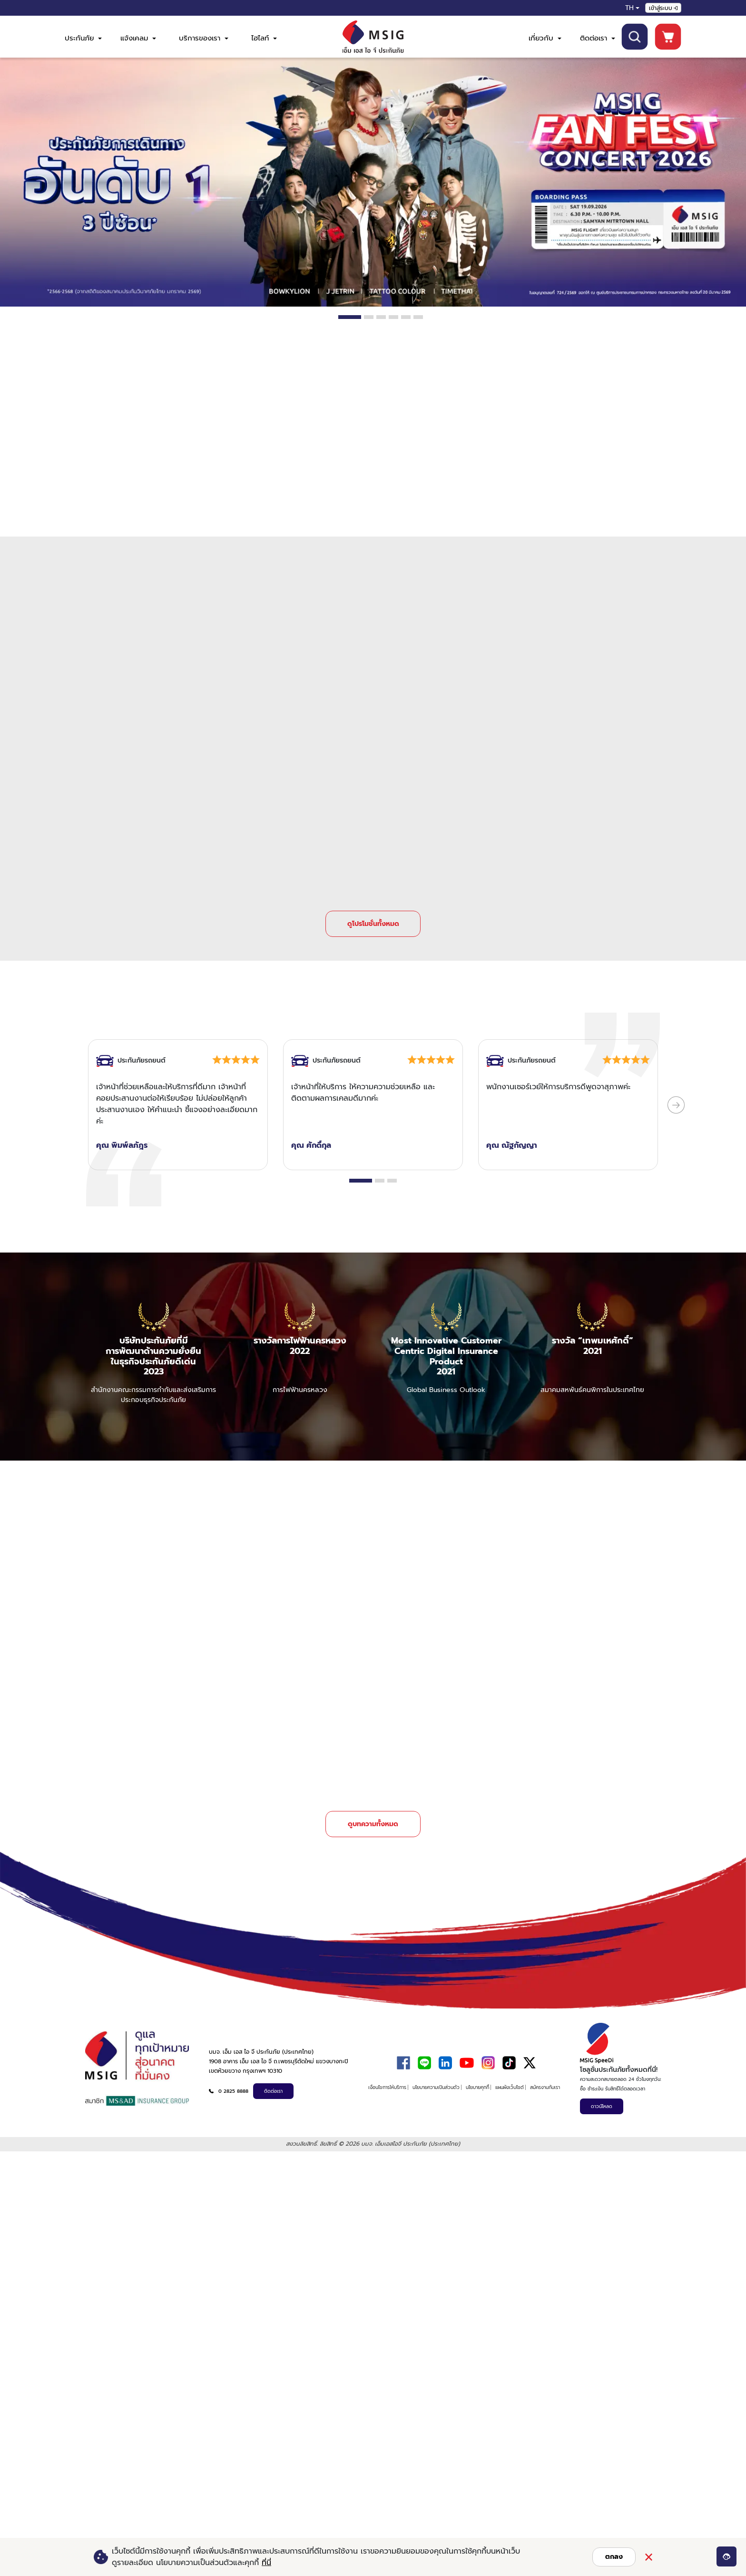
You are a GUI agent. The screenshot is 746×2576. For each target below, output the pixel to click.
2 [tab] (368, 317)
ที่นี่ (266, 2562)
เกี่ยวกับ (545, 38)
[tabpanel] (373, 182)
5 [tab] (406, 317)
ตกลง (614, 2557)
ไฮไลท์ (264, 38)
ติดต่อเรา (597, 38)
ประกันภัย (83, 38)
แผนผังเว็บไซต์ (509, 2075)
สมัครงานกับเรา (545, 2075)
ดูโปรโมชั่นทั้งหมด (373, 918)
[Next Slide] (676, 1099)
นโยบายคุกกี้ (477, 2075)
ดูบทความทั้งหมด (373, 1813)
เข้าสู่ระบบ (663, 8)
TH (629, 8)
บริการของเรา (203, 38)
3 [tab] (381, 317)
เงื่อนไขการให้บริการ (387, 2075)
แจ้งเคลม (138, 38)
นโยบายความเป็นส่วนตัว (436, 2075)
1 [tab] (349, 317)
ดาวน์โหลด (601, 2095)
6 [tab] (418, 317)
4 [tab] (393, 317)
